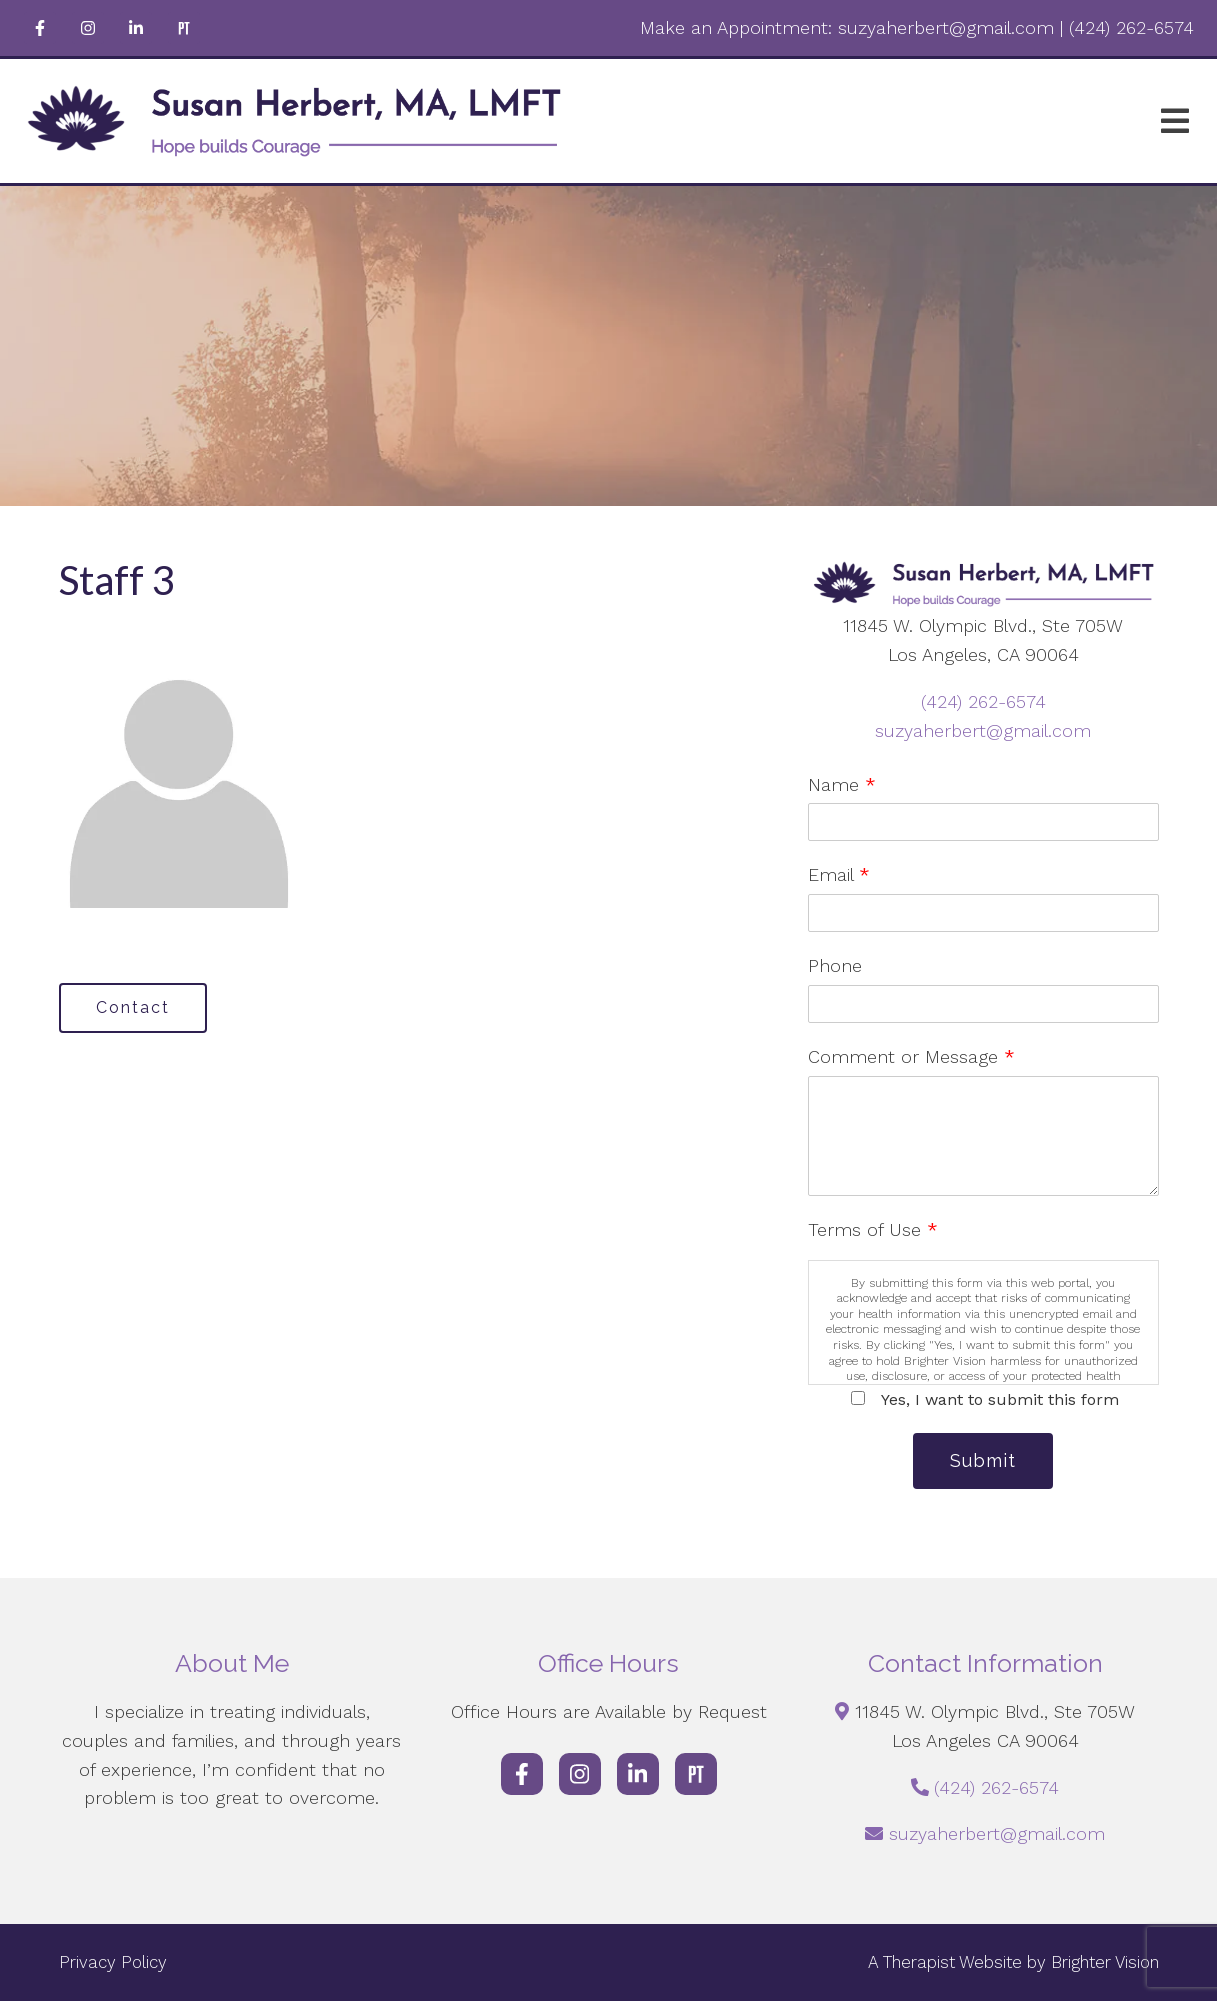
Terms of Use (873, 1229)
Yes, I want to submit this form (1000, 1399)
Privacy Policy (113, 1962)
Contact (133, 1007)
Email (839, 874)
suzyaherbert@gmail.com (983, 730)
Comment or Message (911, 1056)
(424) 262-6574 (983, 701)
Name (842, 784)
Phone (835, 965)
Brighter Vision (1105, 1962)
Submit (983, 1460)
